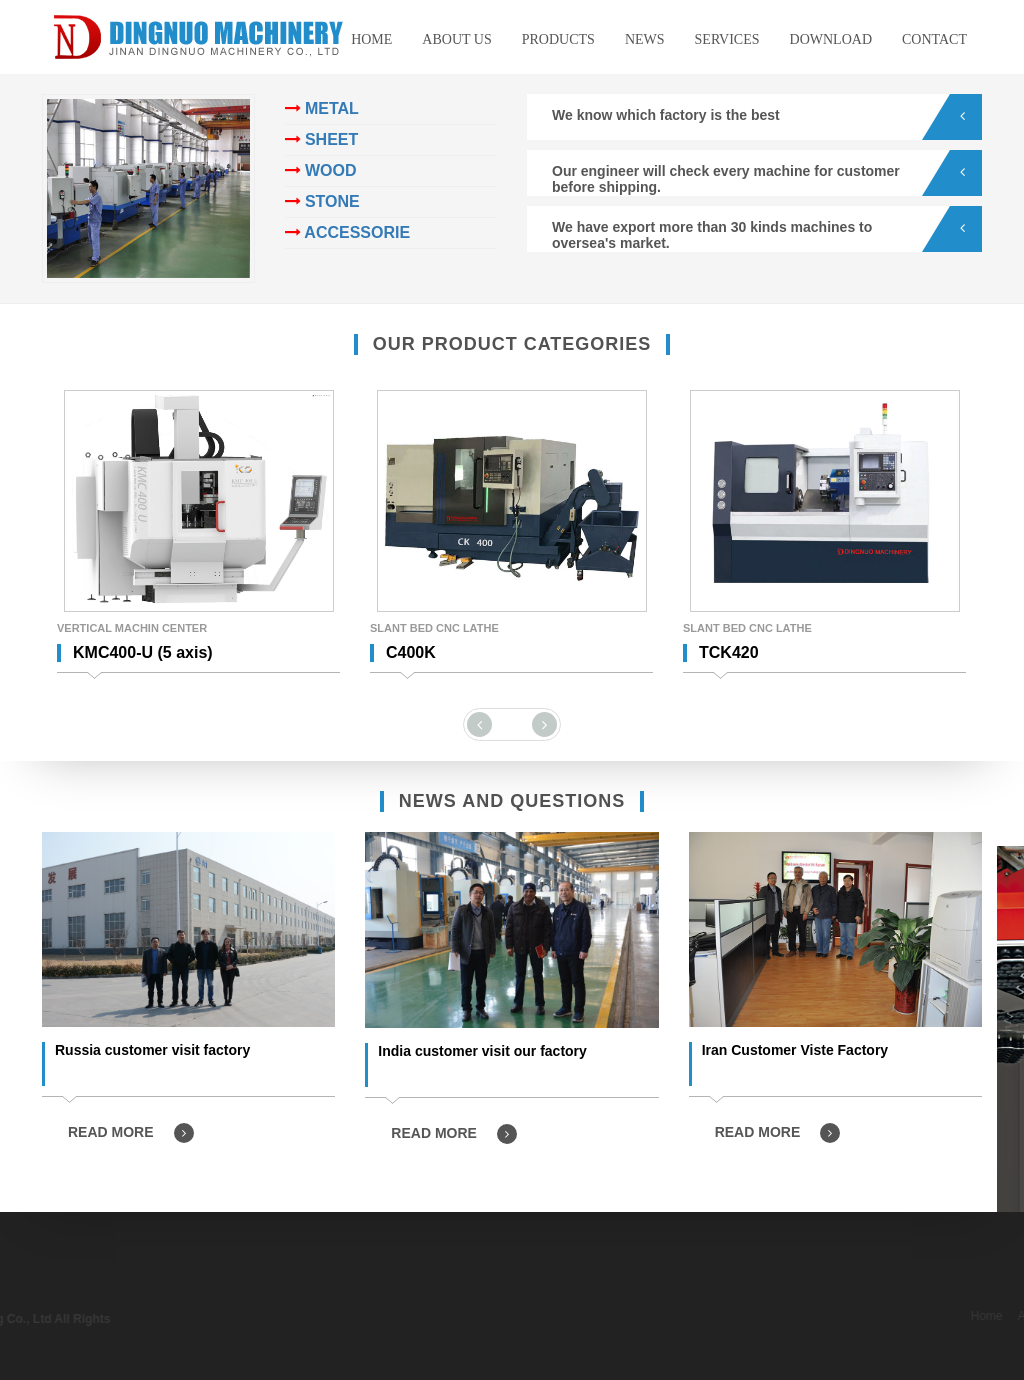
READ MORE (131, 1133)
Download (831, 39)
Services (727, 39)
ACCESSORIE (348, 232)
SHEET (322, 139)
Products (558, 39)
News (645, 39)
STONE (322, 201)
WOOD (321, 170)
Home (371, 39)
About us (456, 39)
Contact (934, 39)
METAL (322, 108)
